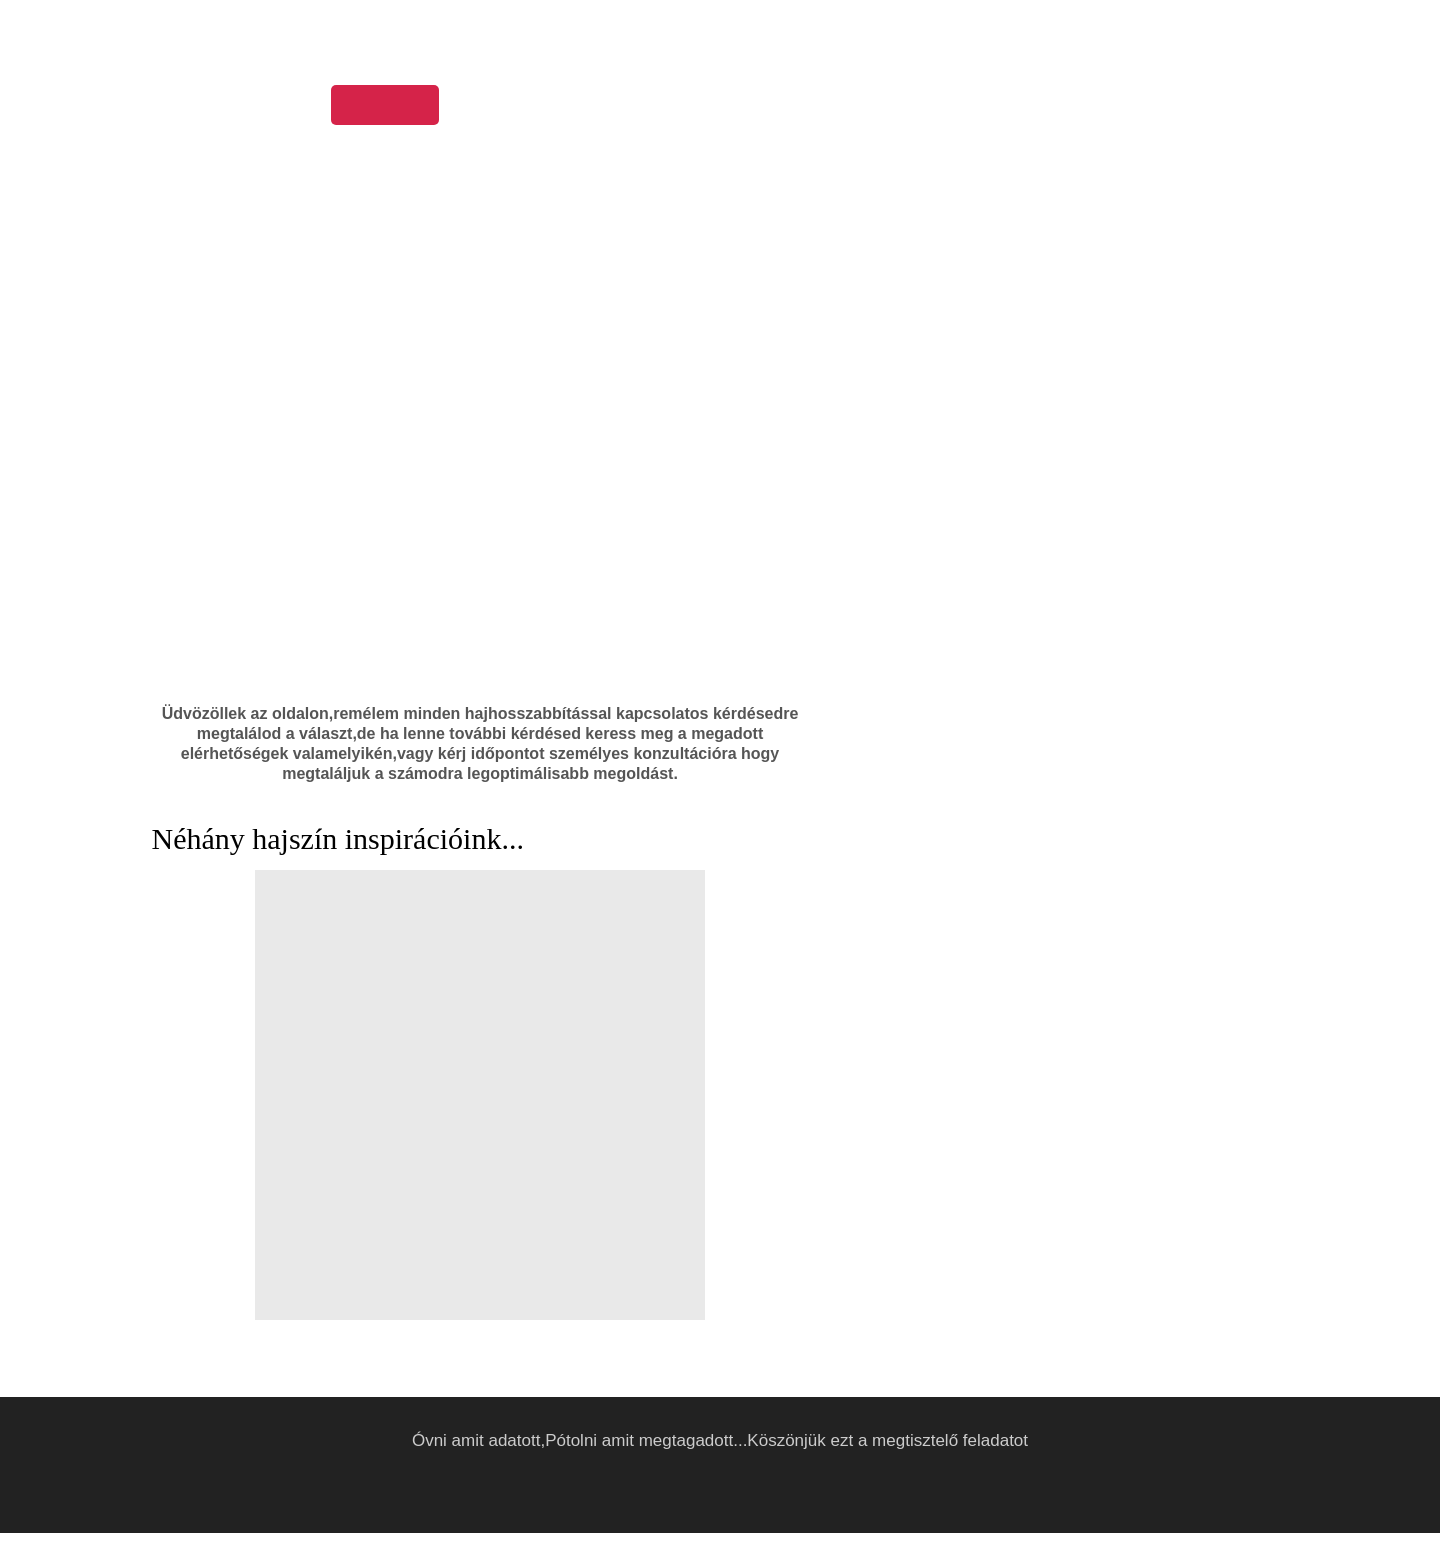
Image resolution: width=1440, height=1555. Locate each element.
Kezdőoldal (383, 106)
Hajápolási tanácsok (733, 106)
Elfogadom (1073, 1532)
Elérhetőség (971, 106)
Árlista (867, 106)
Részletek (1008, 1532)
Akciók (1076, 106)
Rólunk (489, 106)
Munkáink (588, 106)
